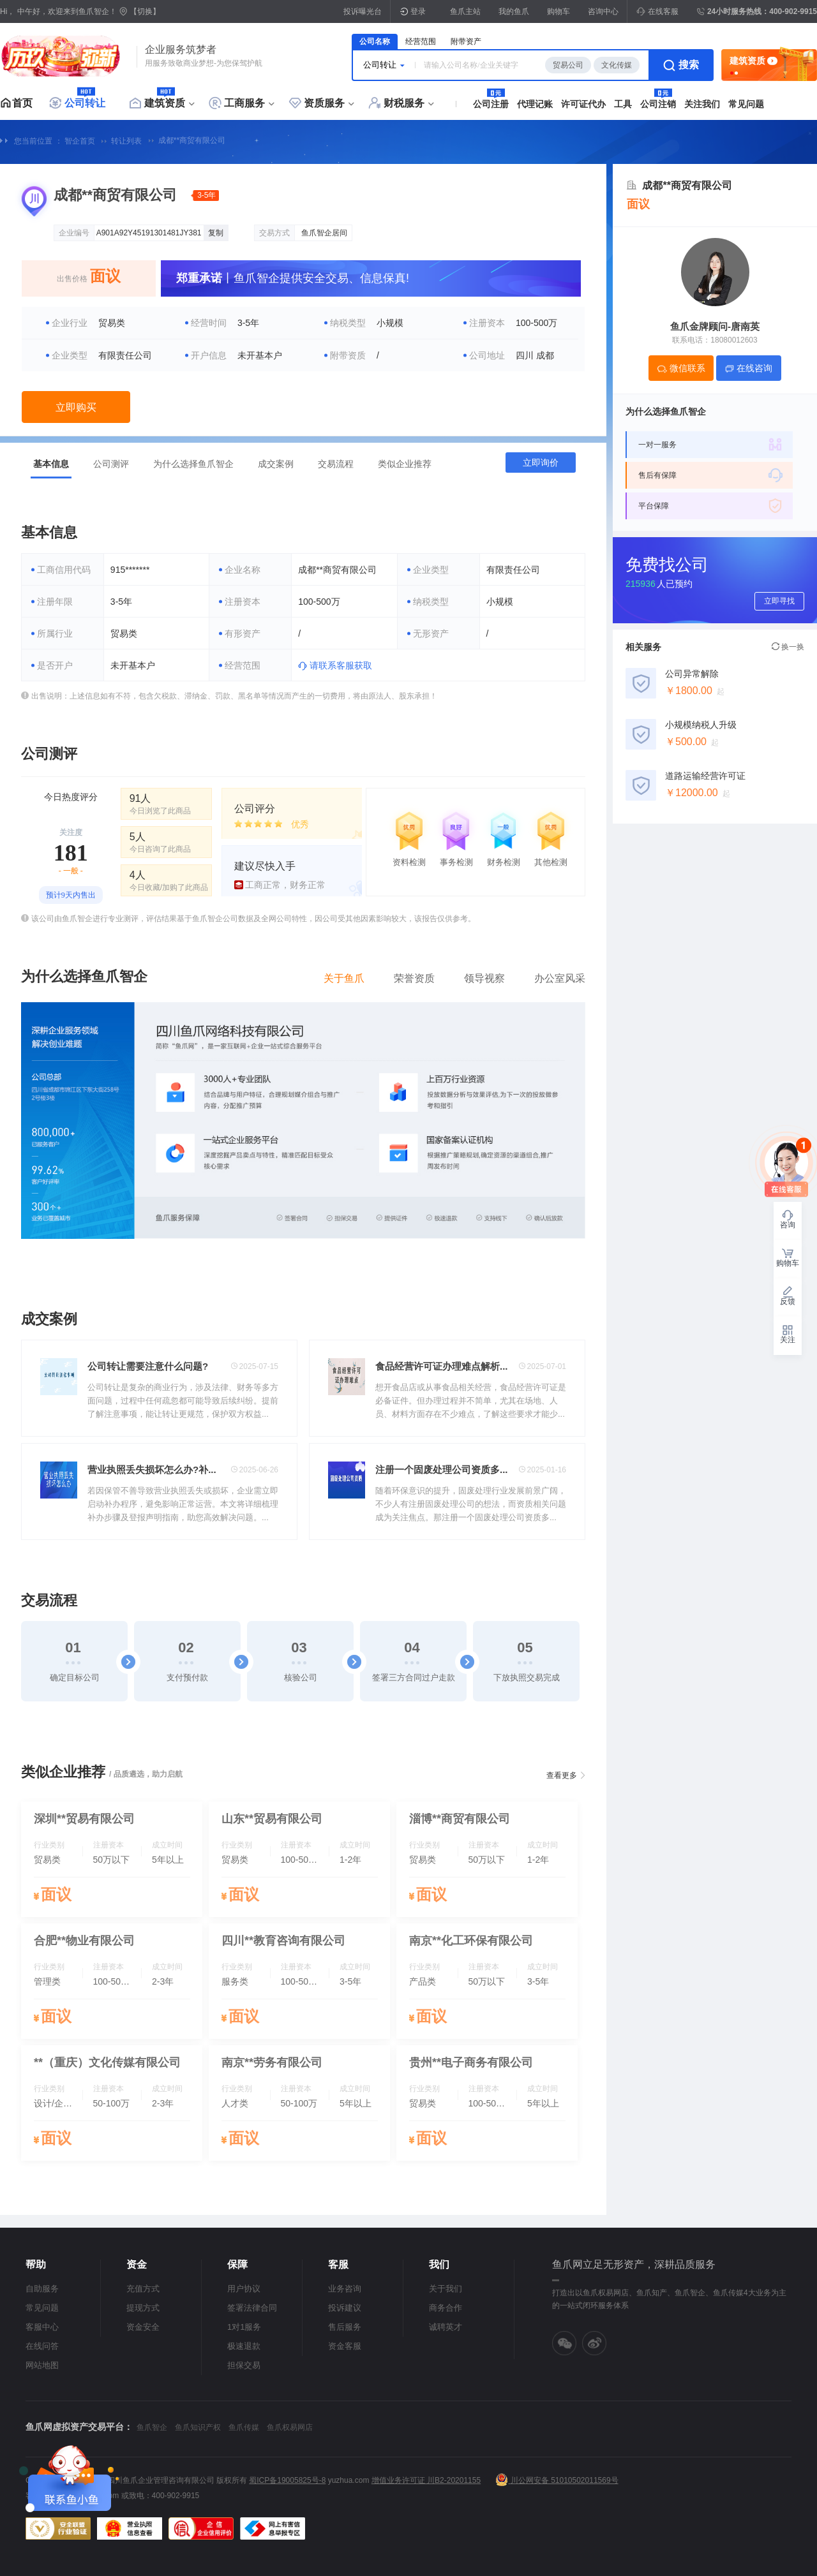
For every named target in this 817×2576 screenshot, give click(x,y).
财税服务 (404, 103)
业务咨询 (344, 2288)
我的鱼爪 (513, 11)
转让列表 (126, 141)
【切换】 (145, 11)
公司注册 (491, 104)
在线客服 (657, 11)
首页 (22, 103)
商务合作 (445, 2308)
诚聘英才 (445, 2327)
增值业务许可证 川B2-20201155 (426, 2480)
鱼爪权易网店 (290, 2427)
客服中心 (42, 2327)
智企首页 (79, 141)
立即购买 (76, 407)
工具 (623, 104)
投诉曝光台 (362, 11)
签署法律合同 (252, 2308)
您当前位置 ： (38, 141)
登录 (418, 11)
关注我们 (702, 104)
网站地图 (42, 2365)
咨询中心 (603, 11)
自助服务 (42, 2288)
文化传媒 (616, 65)
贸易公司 (568, 65)
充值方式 (143, 2288)
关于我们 (445, 2288)
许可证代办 (583, 104)
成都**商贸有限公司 (191, 140)
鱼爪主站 (465, 11)
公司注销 (658, 104)
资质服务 (324, 103)
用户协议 (243, 2288)
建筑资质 (164, 103)
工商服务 (244, 103)
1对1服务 (244, 2327)
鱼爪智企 (152, 2427)
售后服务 (344, 2327)
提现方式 (143, 2308)
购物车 (558, 11)
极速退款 (243, 2346)
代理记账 (535, 104)
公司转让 (84, 103)
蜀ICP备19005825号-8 (287, 2480)
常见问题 (746, 104)
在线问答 (42, 2346)
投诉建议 (344, 2308)
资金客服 (344, 2346)
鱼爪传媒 (244, 2427)
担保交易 (243, 2365)
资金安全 (143, 2327)
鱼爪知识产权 (198, 2427)
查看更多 (561, 1775)
